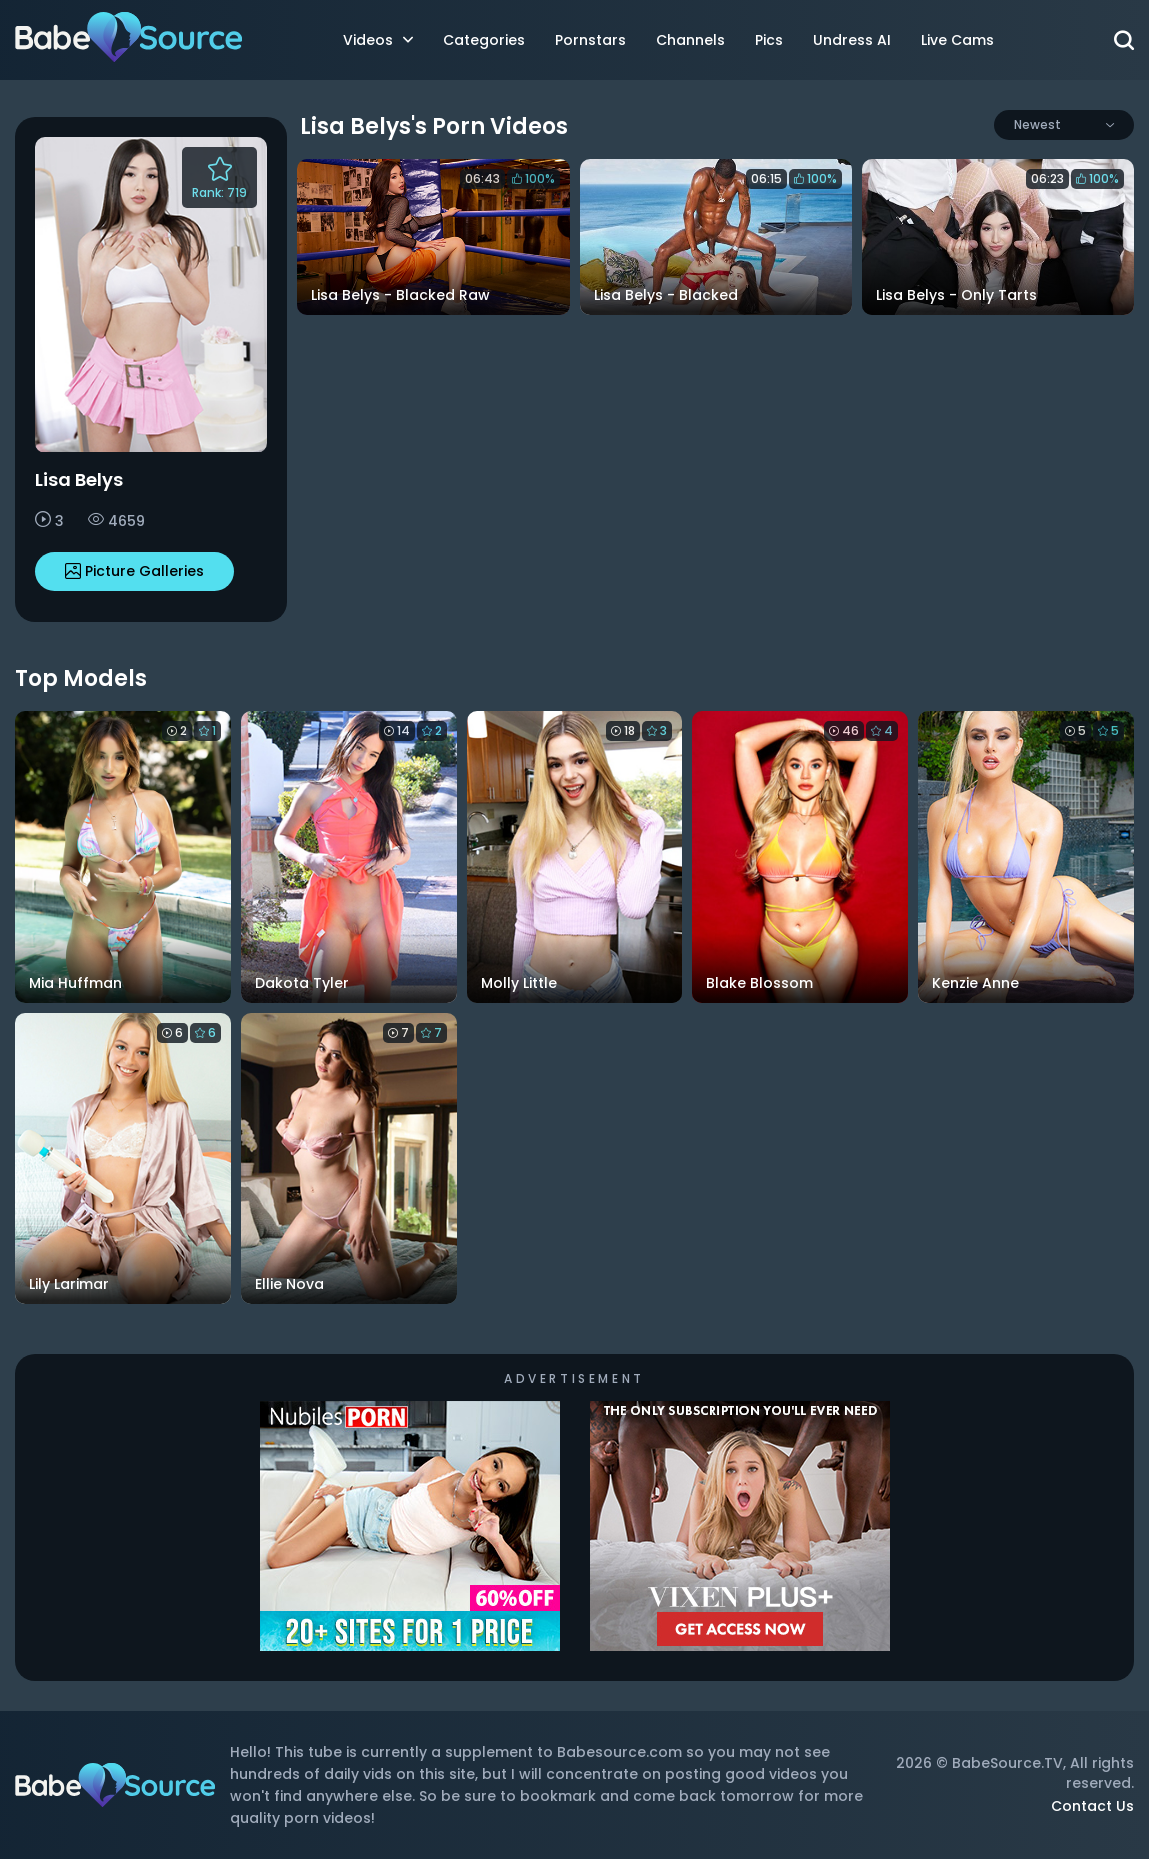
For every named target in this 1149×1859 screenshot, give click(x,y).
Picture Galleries (134, 571)
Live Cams (957, 40)
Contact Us (1092, 1806)
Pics (769, 40)
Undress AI (852, 40)
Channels (690, 40)
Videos (378, 40)
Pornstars (590, 40)
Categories (484, 40)
